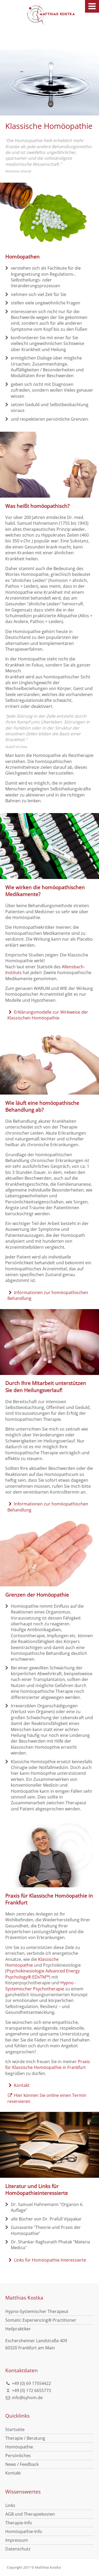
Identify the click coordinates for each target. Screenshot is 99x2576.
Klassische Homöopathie (32, 1962)
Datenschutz (18, 2549)
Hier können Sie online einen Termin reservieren (46, 2098)
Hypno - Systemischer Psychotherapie (40, 1985)
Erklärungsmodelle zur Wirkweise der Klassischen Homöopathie (47, 1015)
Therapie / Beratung (25, 2438)
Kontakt (18, 2085)
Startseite (15, 2429)
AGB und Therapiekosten (30, 2514)
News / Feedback (22, 2464)
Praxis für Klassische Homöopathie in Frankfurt (47, 2064)
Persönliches (18, 2455)
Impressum (16, 2540)
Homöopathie (19, 2447)
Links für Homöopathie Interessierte (46, 2260)
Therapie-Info (18, 2523)
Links (10, 2505)
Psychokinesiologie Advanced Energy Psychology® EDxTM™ (42, 1974)
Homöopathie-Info (23, 2531)
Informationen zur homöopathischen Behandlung (47, 1295)
